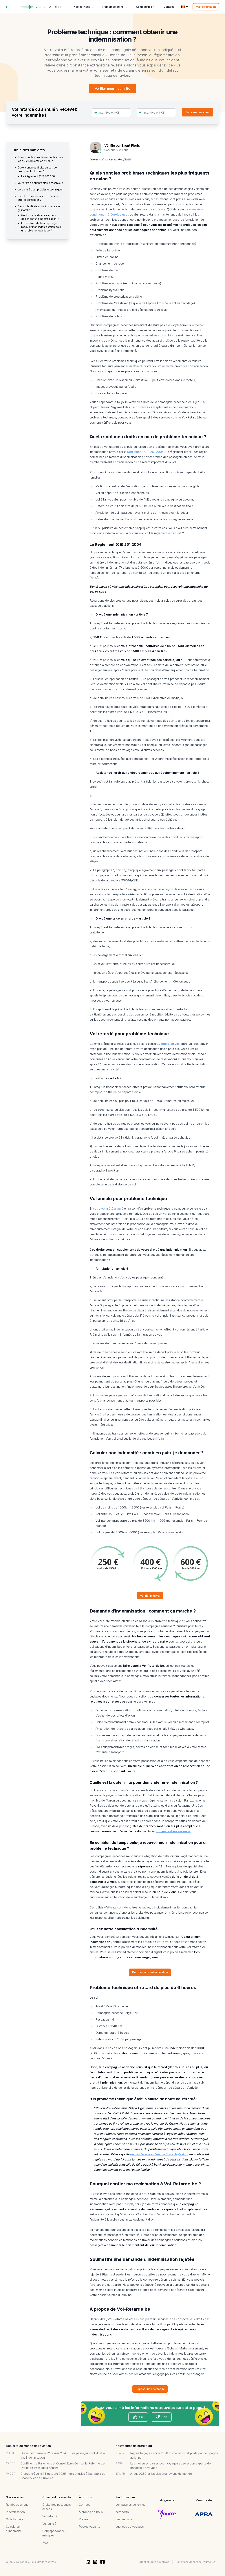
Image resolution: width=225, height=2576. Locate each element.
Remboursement (17, 2505)
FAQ (45, 2543)
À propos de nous (91, 2512)
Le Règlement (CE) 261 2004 (38, 176)
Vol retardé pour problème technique (40, 183)
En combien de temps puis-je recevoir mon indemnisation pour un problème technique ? (41, 227)
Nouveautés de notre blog (134, 2446)
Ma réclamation (206, 6)
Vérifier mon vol (150, 1595)
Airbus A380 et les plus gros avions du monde (161, 2474)
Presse (83, 2519)
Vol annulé (49, 2524)
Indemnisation (15, 2512)
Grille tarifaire (14, 2519)
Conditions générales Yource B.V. (195, 2562)
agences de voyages (130, 2527)
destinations (124, 2519)
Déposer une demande (150, 2389)
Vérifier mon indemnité (112, 88)
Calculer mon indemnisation (150, 1972)
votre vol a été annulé (108, 1209)
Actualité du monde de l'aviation (28, 2446)
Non (161, 2417)
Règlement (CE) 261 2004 (145, 452)
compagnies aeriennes (130, 2505)
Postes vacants (89, 2527)
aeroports (122, 2512)
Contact (169, 6)
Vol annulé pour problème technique (40, 189)
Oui (138, 2417)
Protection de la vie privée (153, 2562)
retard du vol (170, 1044)
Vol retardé (49, 2516)
